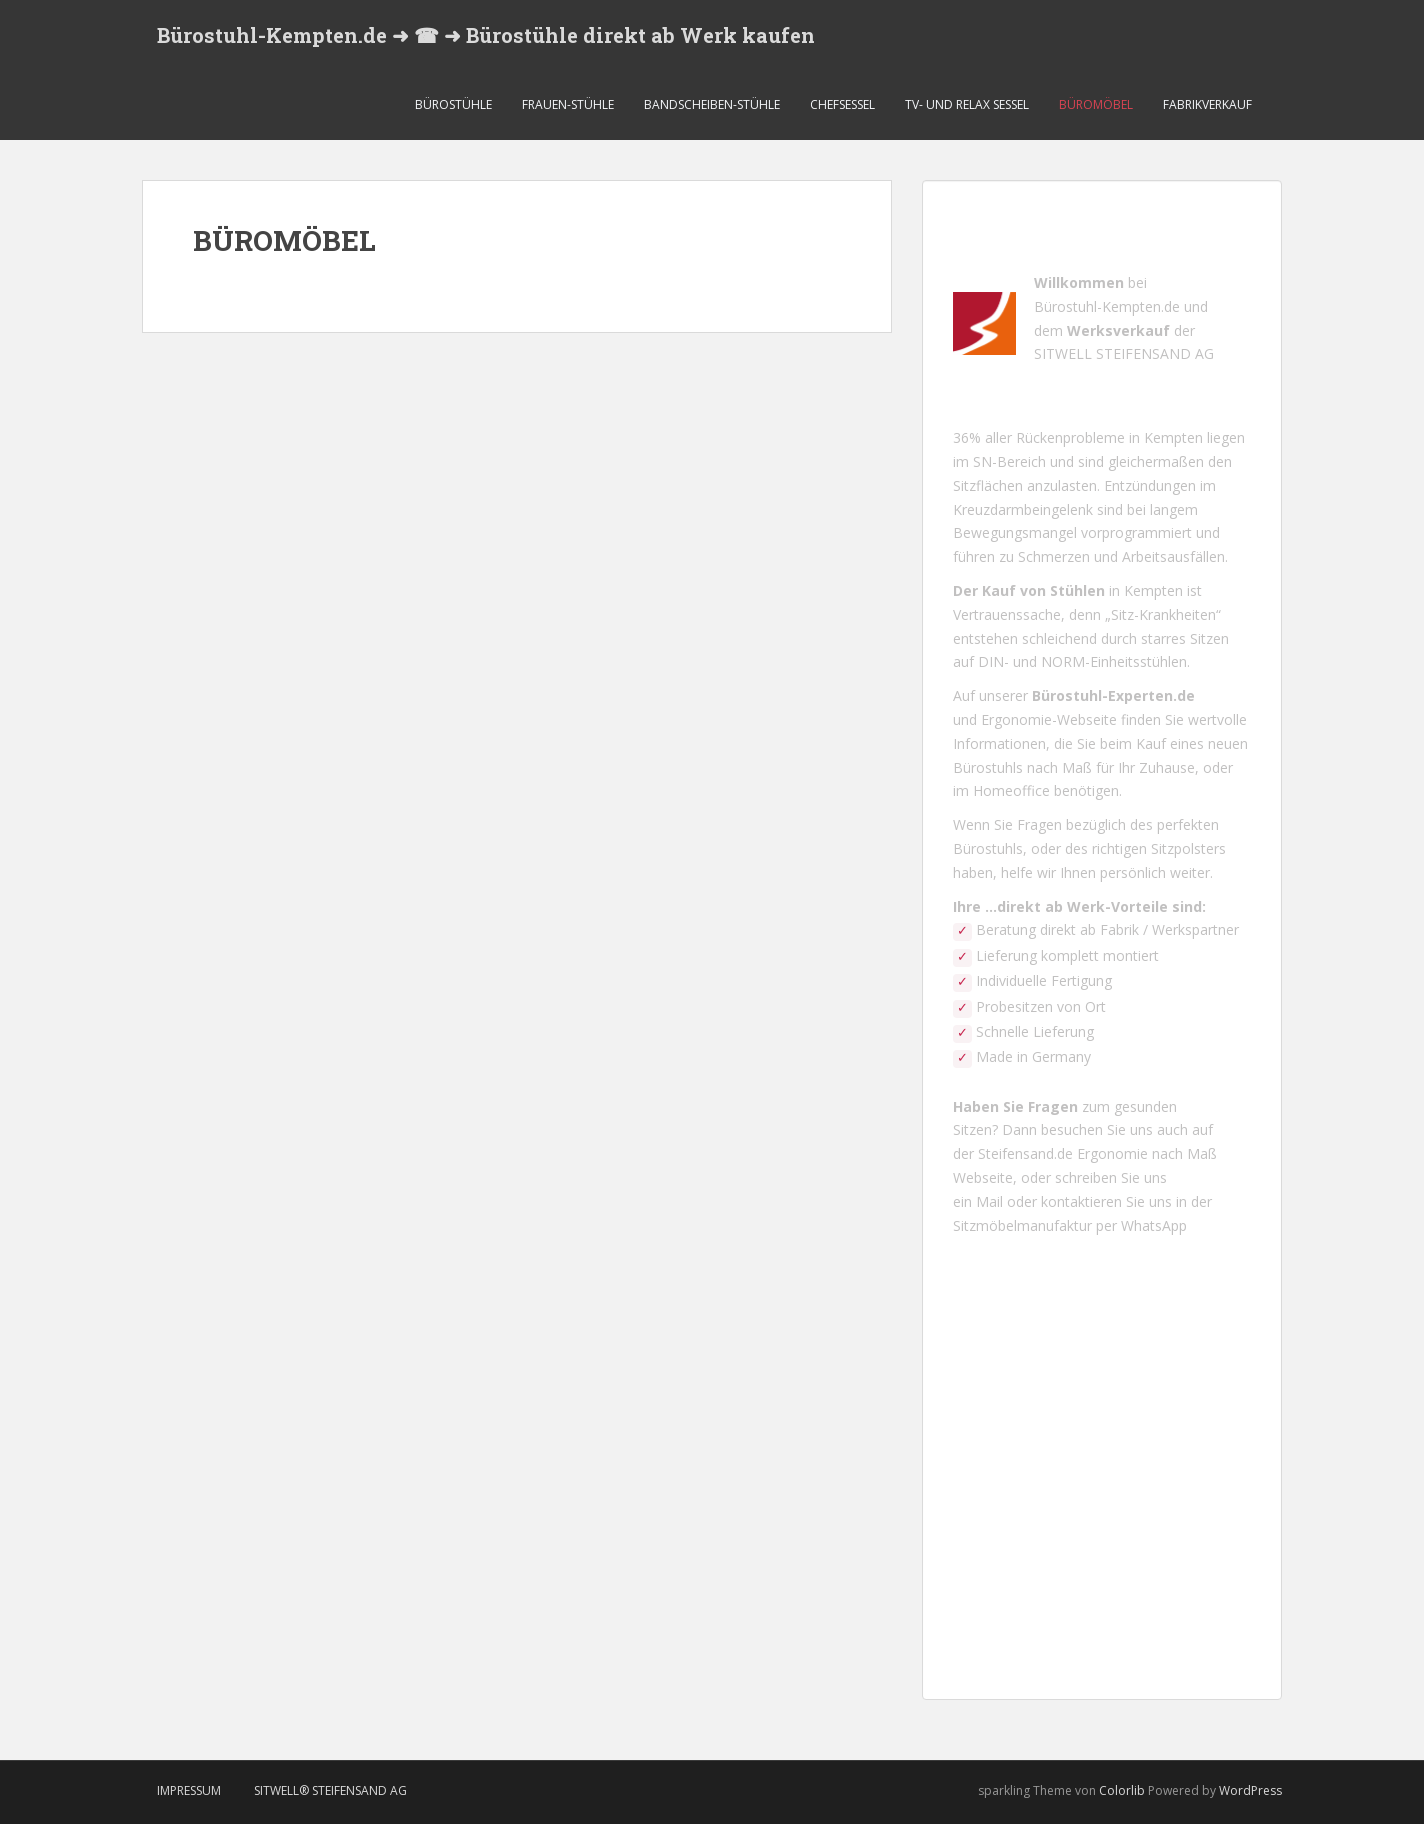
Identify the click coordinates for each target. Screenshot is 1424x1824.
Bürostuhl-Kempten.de (1107, 306)
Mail (989, 1201)
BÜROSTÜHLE (453, 104)
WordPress (1250, 1790)
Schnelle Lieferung (1035, 1031)
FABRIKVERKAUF (1207, 104)
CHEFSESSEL (842, 104)
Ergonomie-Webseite (1049, 719)
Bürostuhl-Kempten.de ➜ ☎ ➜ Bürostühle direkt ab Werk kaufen (486, 35)
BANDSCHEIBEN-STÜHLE (712, 104)
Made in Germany (1033, 1056)
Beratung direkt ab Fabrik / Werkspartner (1105, 929)
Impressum (189, 1790)
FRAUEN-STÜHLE (568, 104)
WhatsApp (1154, 1225)
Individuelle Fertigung (1044, 980)
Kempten (1173, 437)
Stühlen (1077, 590)
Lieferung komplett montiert (1067, 955)
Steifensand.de (1027, 1153)
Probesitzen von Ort (1039, 1006)
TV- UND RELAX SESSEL (967, 104)
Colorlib (1122, 1790)
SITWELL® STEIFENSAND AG (330, 1790)
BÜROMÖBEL (1096, 104)
